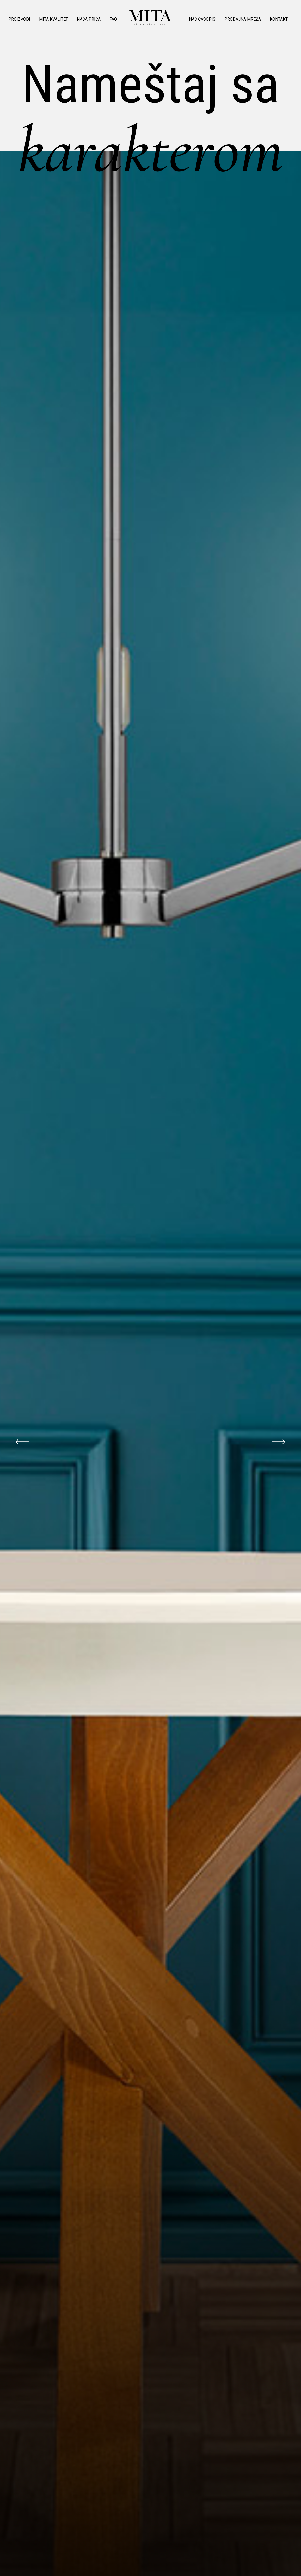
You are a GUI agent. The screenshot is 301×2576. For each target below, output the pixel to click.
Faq (113, 19)
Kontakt (279, 19)
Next (278, 1441)
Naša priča (89, 19)
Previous (22, 1441)
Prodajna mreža (242, 19)
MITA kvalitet (53, 19)
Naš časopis (202, 19)
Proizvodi (19, 19)
